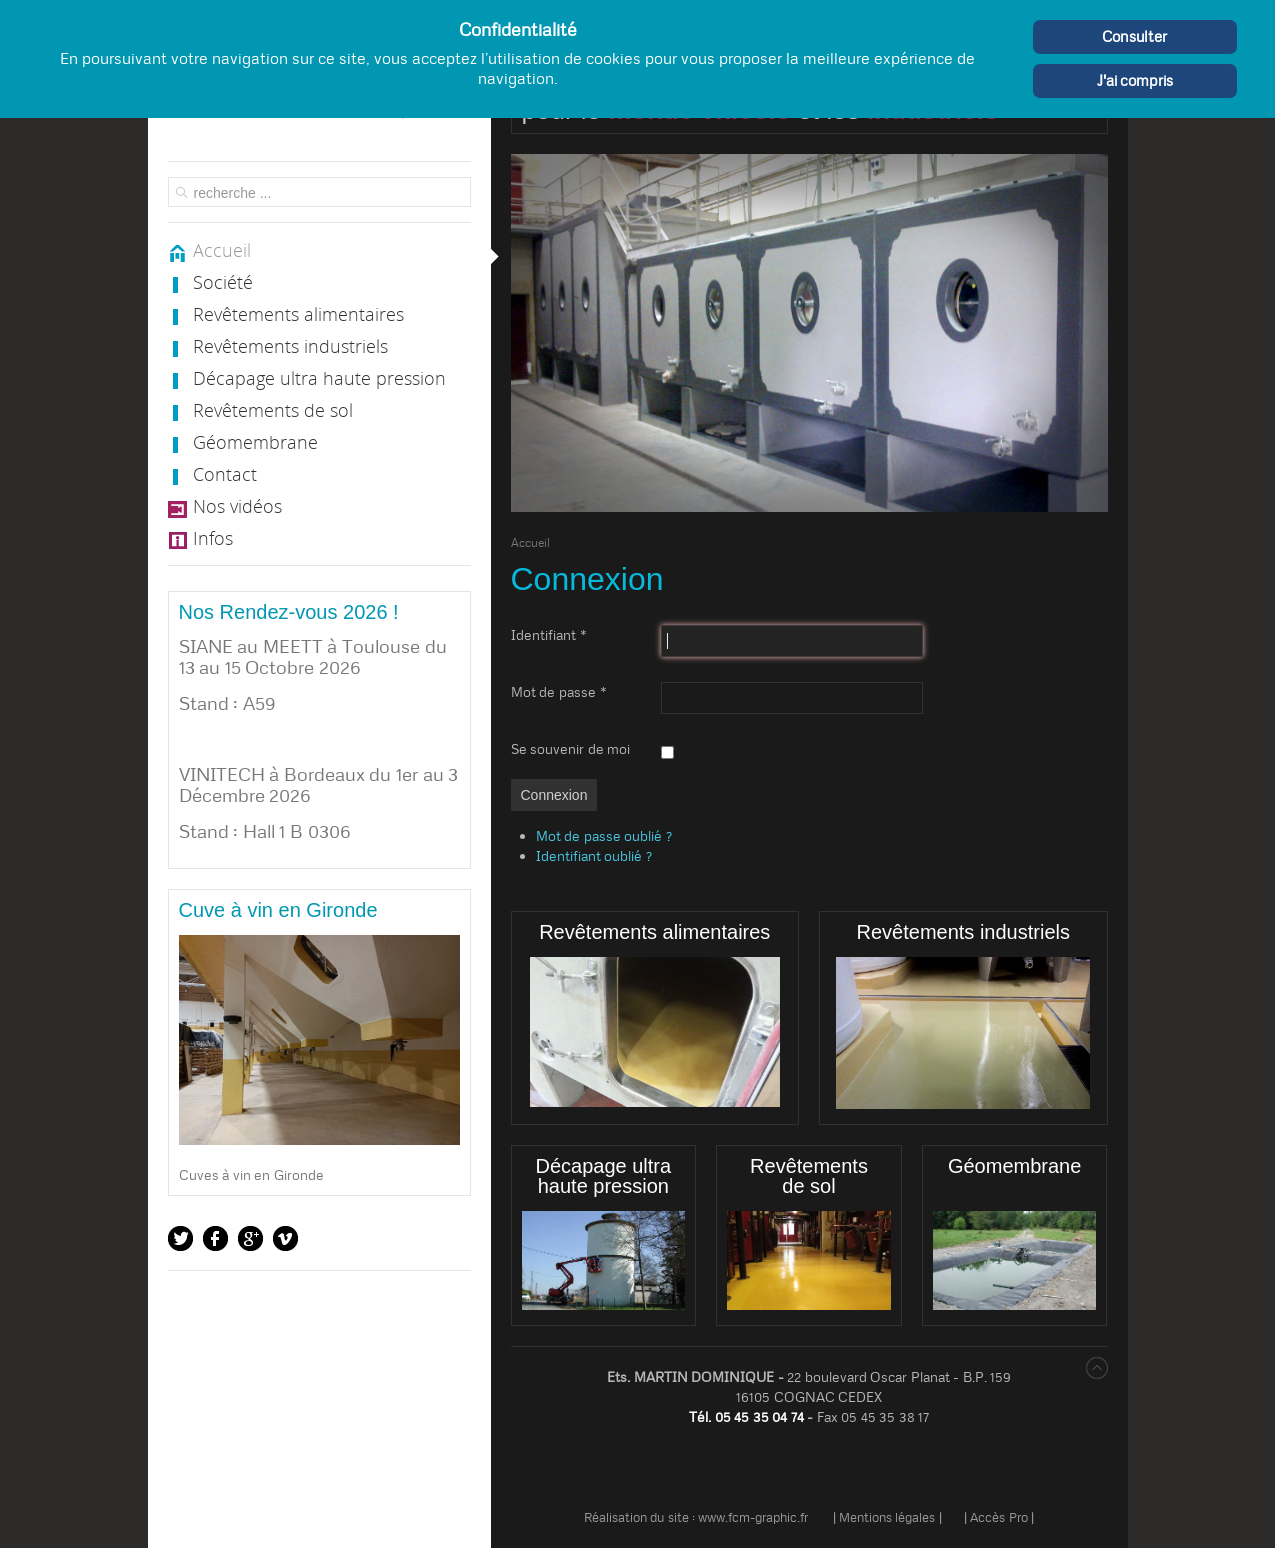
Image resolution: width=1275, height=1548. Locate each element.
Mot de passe (559, 692)
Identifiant (549, 635)
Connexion (554, 795)
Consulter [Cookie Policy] (1134, 36)
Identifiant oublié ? (594, 856)
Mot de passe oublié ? (604, 836)
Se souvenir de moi (571, 749)
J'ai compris (1135, 80)
